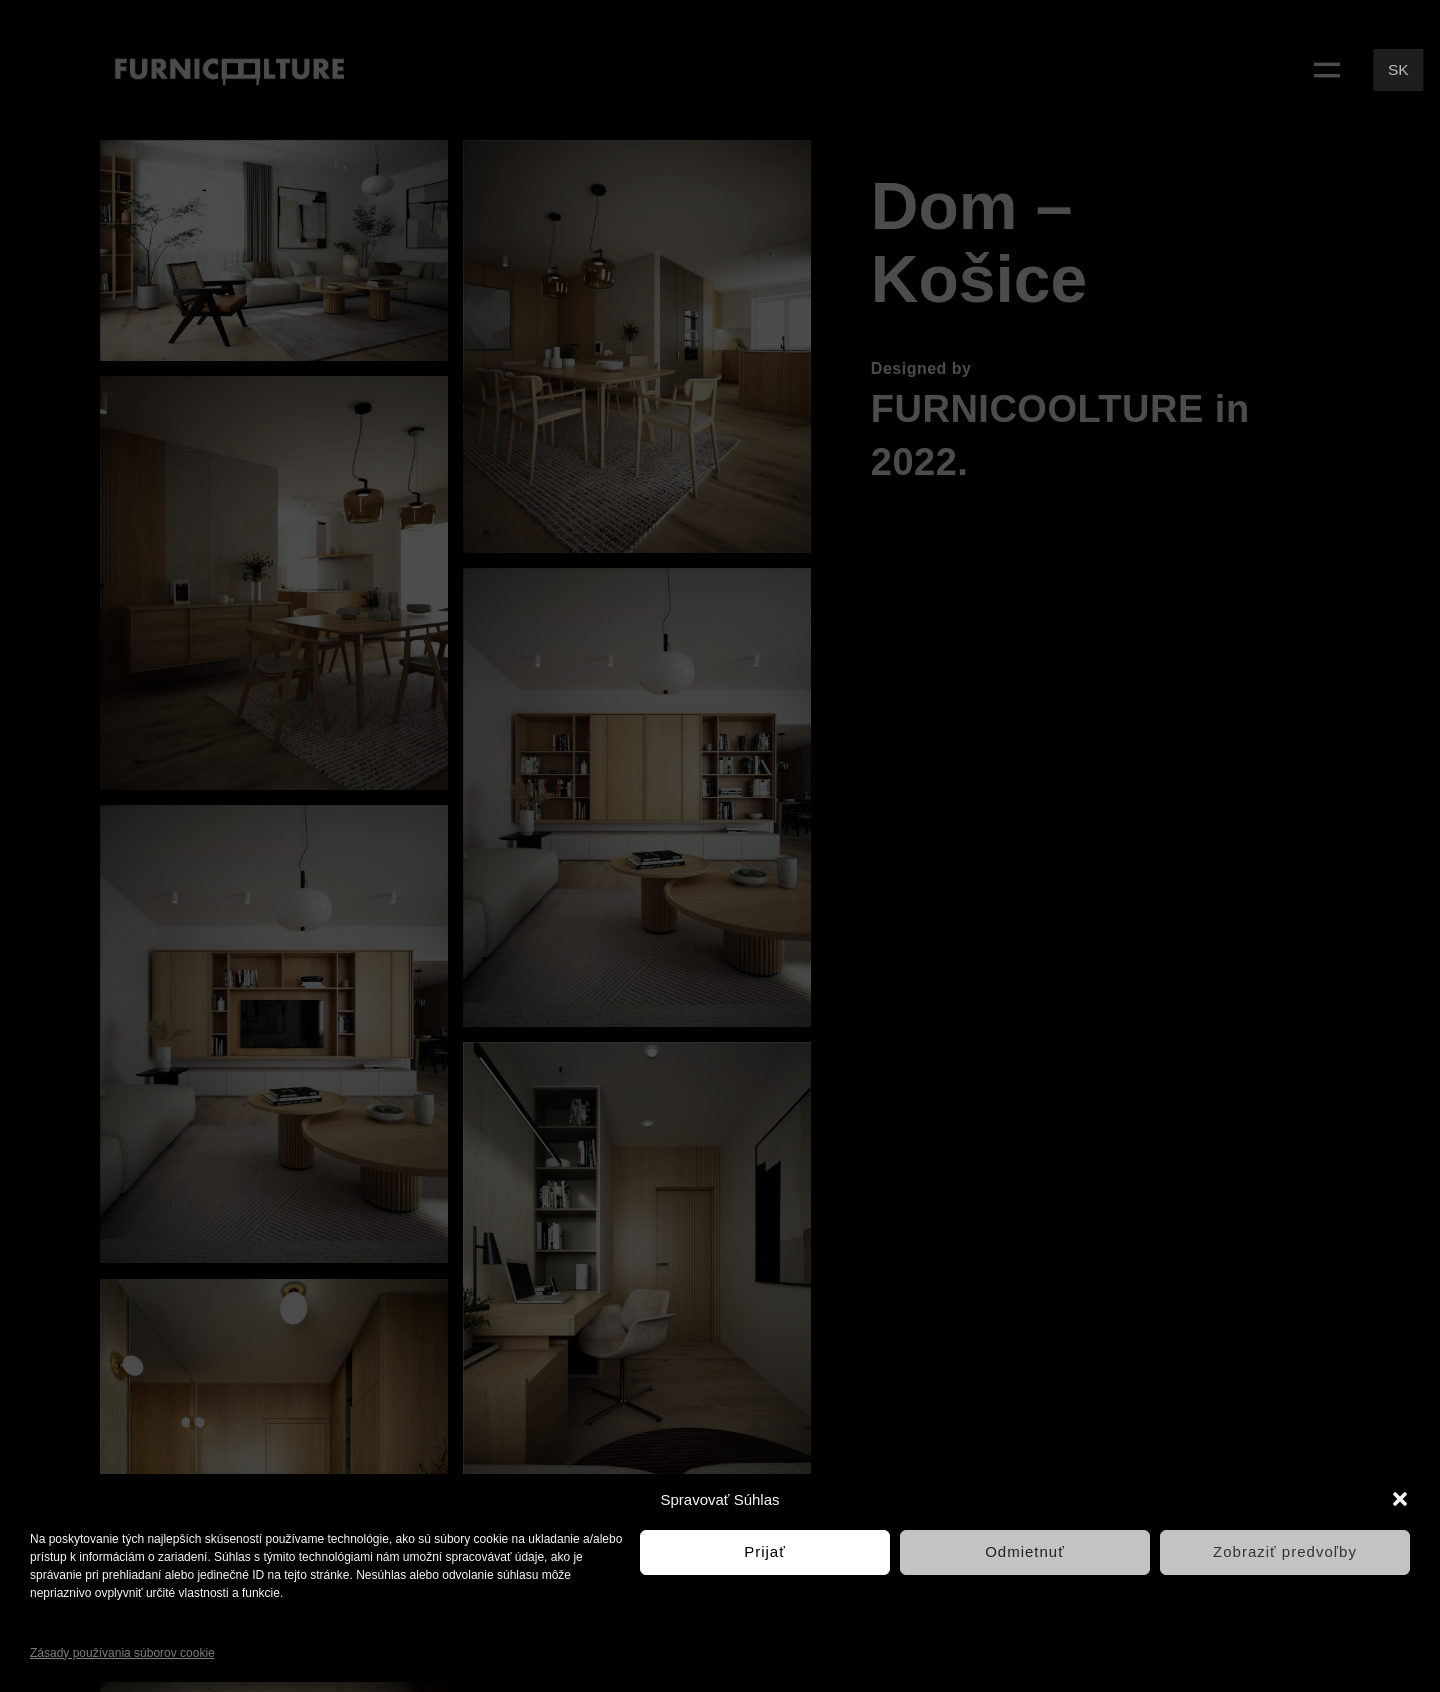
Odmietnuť (1025, 1551)
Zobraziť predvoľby (1285, 1551)
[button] (1400, 1499)
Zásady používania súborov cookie (122, 1653)
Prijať (765, 1551)
